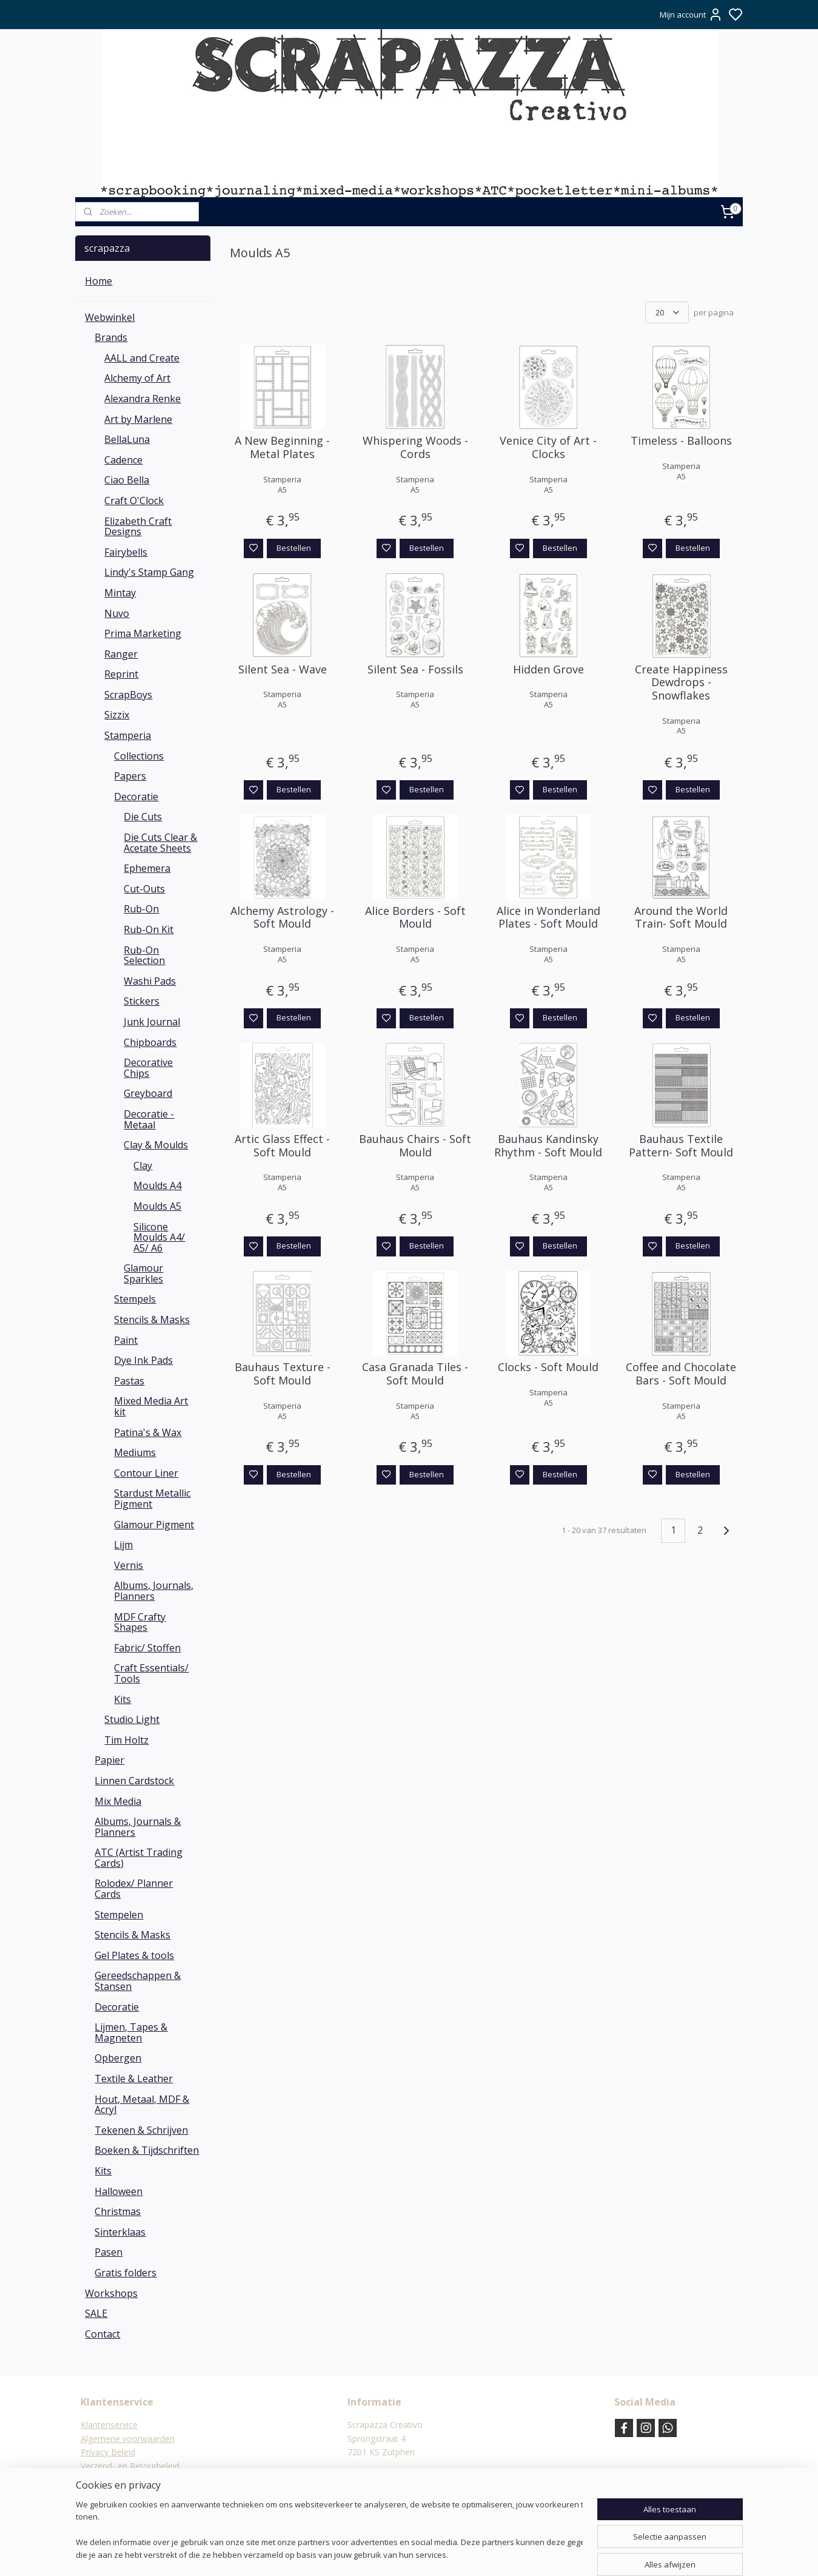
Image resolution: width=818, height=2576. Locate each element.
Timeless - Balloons (680, 441)
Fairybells (125, 552)
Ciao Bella (126, 480)
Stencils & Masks (152, 1319)
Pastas (129, 1380)
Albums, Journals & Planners (138, 1827)
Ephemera (147, 868)
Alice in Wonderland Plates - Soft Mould (548, 918)
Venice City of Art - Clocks (548, 447)
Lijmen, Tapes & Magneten (131, 2032)
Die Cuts (143, 816)
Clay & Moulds (156, 1144)
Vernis (128, 1565)
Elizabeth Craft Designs (138, 526)
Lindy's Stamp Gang (149, 572)
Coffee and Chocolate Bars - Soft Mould (681, 1374)
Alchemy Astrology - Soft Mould (282, 918)
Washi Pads (150, 981)
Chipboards (150, 1042)
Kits (122, 1699)
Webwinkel (110, 317)
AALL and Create (141, 358)
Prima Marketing (142, 633)
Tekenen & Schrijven (141, 2130)
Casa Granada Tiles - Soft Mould (415, 1374)
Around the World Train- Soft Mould (681, 918)
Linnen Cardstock (134, 1780)
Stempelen (119, 1914)
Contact (102, 2334)
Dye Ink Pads (143, 1360)
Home (98, 281)
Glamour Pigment (154, 1524)
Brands (111, 337)
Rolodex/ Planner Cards (134, 1888)
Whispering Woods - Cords (415, 447)
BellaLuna (127, 439)
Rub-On (141, 908)
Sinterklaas (120, 2232)
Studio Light (131, 1719)
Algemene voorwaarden (128, 2438)
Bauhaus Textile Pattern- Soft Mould (681, 1146)
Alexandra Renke (142, 398)
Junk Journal (152, 1021)
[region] (329, 2531)
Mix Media (118, 1801)
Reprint (121, 674)
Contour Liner (146, 1473)
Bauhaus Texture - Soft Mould (282, 1374)
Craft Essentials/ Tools (151, 1673)
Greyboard (148, 1093)
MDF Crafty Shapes (140, 1622)
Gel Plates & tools (134, 1955)
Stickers (141, 1001)
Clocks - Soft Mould (548, 1367)
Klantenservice (109, 2424)
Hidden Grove (547, 669)
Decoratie (136, 796)
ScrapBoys (128, 694)
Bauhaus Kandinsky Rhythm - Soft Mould (548, 1146)
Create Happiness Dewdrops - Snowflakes (680, 683)
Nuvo (116, 613)
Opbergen (118, 2058)
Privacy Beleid (108, 2452)
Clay (142, 1165)
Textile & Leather (134, 2078)
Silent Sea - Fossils (415, 669)
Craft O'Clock (134, 500)
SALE (96, 2313)
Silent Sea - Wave (282, 669)
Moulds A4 (157, 1185)
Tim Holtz (126, 1740)
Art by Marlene (138, 419)
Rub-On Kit (148, 929)
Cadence (123, 460)
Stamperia (127, 735)
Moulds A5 (157, 1206)
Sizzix (116, 714)
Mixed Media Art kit (151, 1406)
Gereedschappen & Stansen (138, 1981)
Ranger (121, 654)
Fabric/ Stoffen (147, 1647)
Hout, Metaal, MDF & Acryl (142, 2104)
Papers (130, 776)
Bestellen (294, 547)
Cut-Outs (144, 888)
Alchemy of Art (137, 378)
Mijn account (691, 14)
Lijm (123, 1544)
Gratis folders (125, 2272)
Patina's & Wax (147, 1432)
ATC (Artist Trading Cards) (139, 1858)
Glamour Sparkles (143, 1273)
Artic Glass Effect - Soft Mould (282, 1146)
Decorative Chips (148, 1068)
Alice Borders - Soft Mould (414, 918)
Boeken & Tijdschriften (147, 2150)
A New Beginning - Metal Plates (282, 447)
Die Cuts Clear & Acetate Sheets (160, 843)
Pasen (108, 2252)
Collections (139, 756)
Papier (109, 1760)
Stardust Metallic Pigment (152, 1498)
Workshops (111, 2293)
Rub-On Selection (144, 955)
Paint (126, 1340)
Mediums (135, 1452)
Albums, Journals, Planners (153, 1591)
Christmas (118, 2211)
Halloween (118, 2191)
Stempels (135, 1299)
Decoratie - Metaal (149, 1119)
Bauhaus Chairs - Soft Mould (415, 1146)
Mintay (120, 592)
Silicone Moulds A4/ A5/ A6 (159, 1237)
